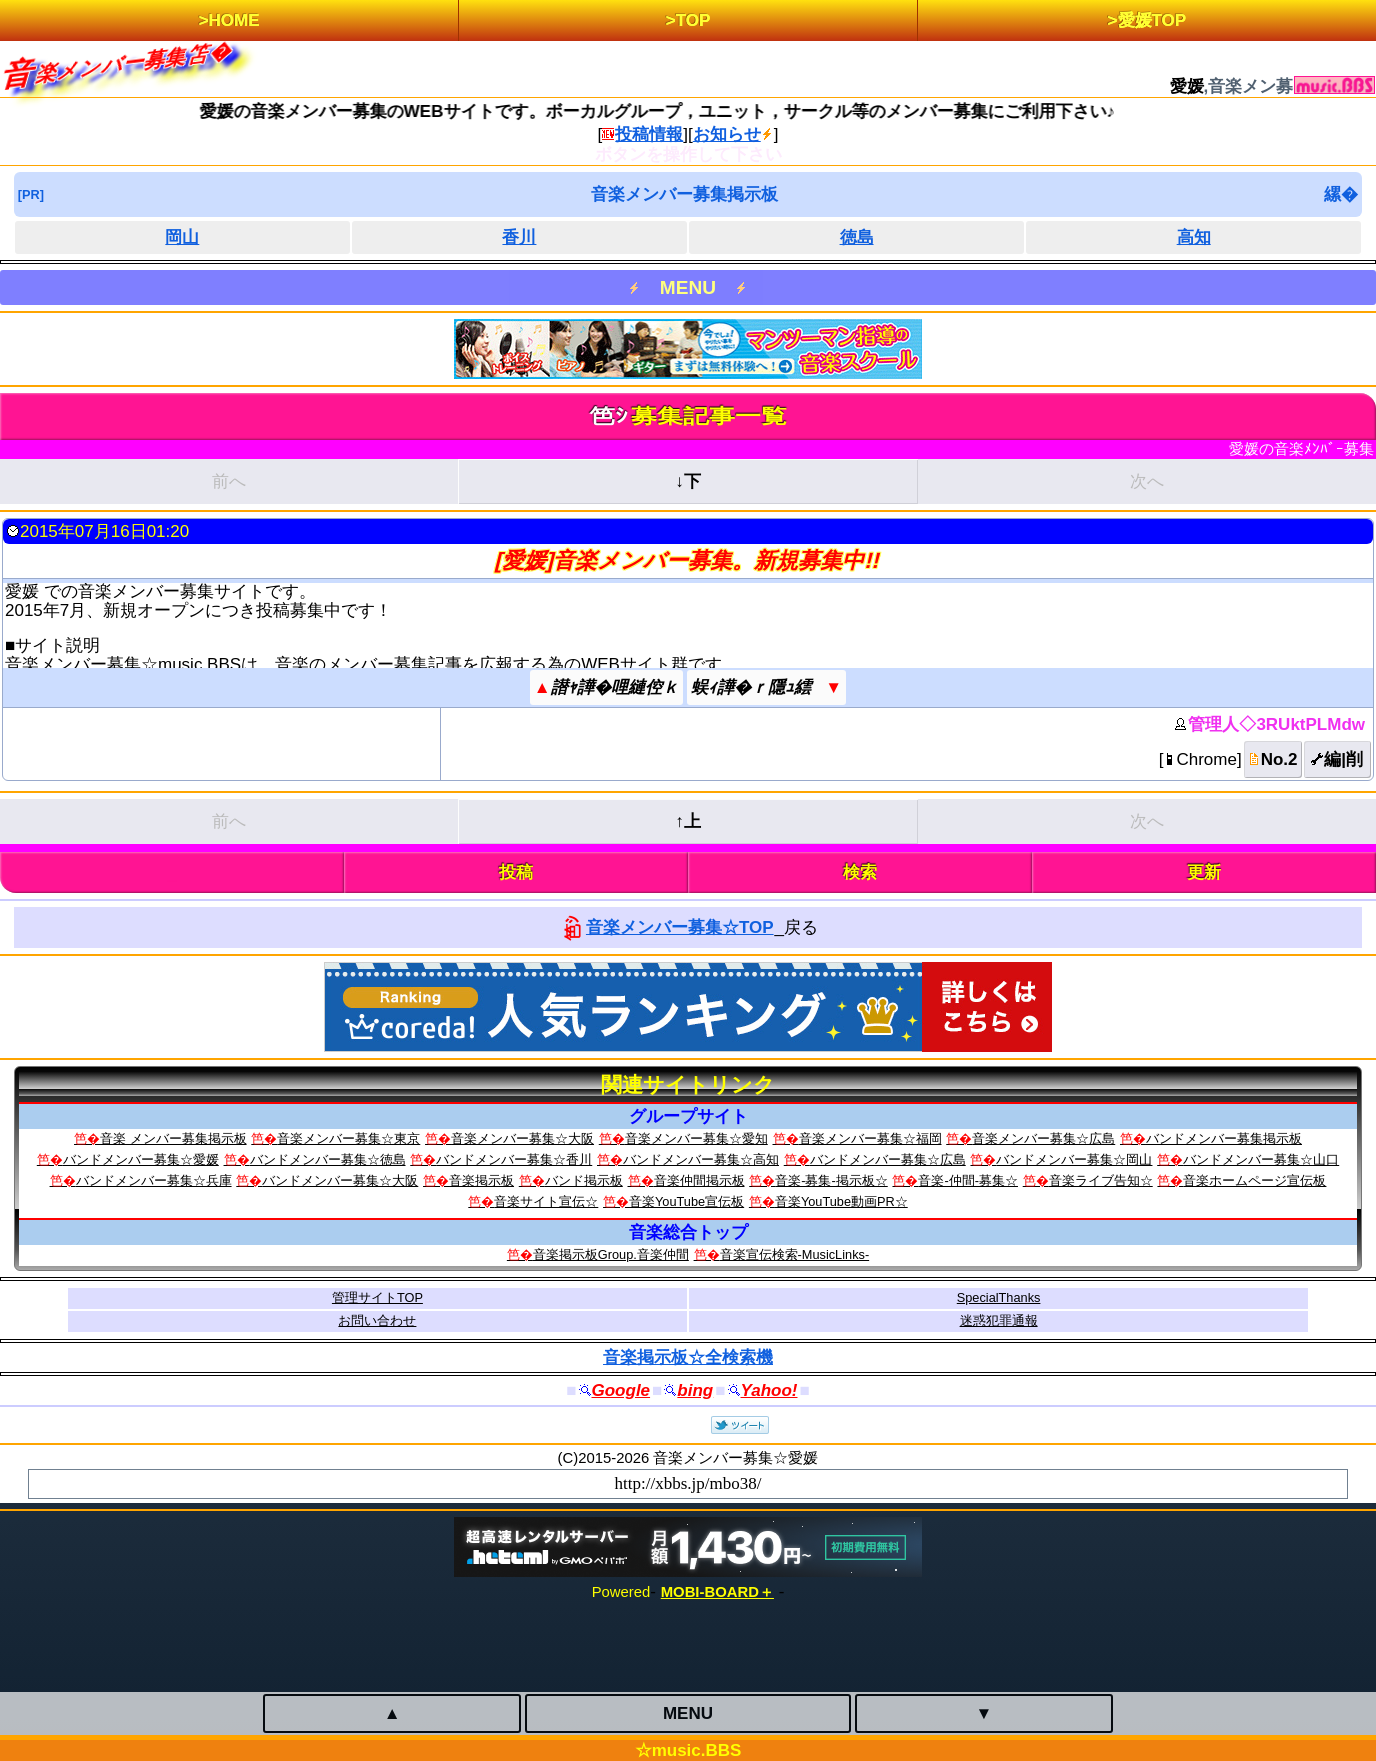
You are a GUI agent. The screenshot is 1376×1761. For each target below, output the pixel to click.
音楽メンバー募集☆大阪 (522, 1138)
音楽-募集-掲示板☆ (831, 1180)
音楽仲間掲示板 (699, 1180)
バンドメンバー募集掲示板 (1224, 1138)
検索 (860, 872)
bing (695, 1390)
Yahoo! (769, 1390)
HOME (234, 20)
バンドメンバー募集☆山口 (1261, 1159)
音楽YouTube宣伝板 (686, 1201)
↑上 (688, 821)
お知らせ (727, 134)
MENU (688, 287)
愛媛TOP (1152, 20)
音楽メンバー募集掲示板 (684, 194)
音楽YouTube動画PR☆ (841, 1201)
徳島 (857, 237)
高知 (1194, 237)
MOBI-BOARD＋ (717, 1592)
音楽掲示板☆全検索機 (688, 1357)
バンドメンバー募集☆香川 (514, 1159)
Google (621, 1390)
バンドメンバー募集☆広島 (888, 1159)
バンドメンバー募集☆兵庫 (154, 1180)
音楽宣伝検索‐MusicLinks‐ (795, 1254)
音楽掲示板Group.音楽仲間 (611, 1254)
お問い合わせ (377, 1320)
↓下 (688, 481)
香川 (519, 237)
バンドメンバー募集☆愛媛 (141, 1159)
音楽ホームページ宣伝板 (1254, 1180)
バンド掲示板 (584, 1180)
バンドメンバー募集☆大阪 (340, 1180)
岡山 (182, 237)
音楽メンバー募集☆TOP (680, 927)
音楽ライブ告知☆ (1101, 1180)
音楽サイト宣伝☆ (546, 1201)
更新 (1204, 872)
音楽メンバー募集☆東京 (348, 1138)
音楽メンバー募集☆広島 (1043, 1138)
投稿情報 (649, 134)
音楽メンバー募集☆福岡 (870, 1138)
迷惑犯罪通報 (999, 1320)
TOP (693, 20)
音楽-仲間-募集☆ (968, 1180)
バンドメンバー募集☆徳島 (328, 1159)
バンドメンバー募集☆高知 (701, 1159)
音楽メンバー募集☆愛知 (696, 1138)
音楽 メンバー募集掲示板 (173, 1138)
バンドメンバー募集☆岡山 (1074, 1159)
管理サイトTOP (377, 1297)
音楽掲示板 (481, 1180)
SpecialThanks (999, 1297)
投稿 (516, 872)
